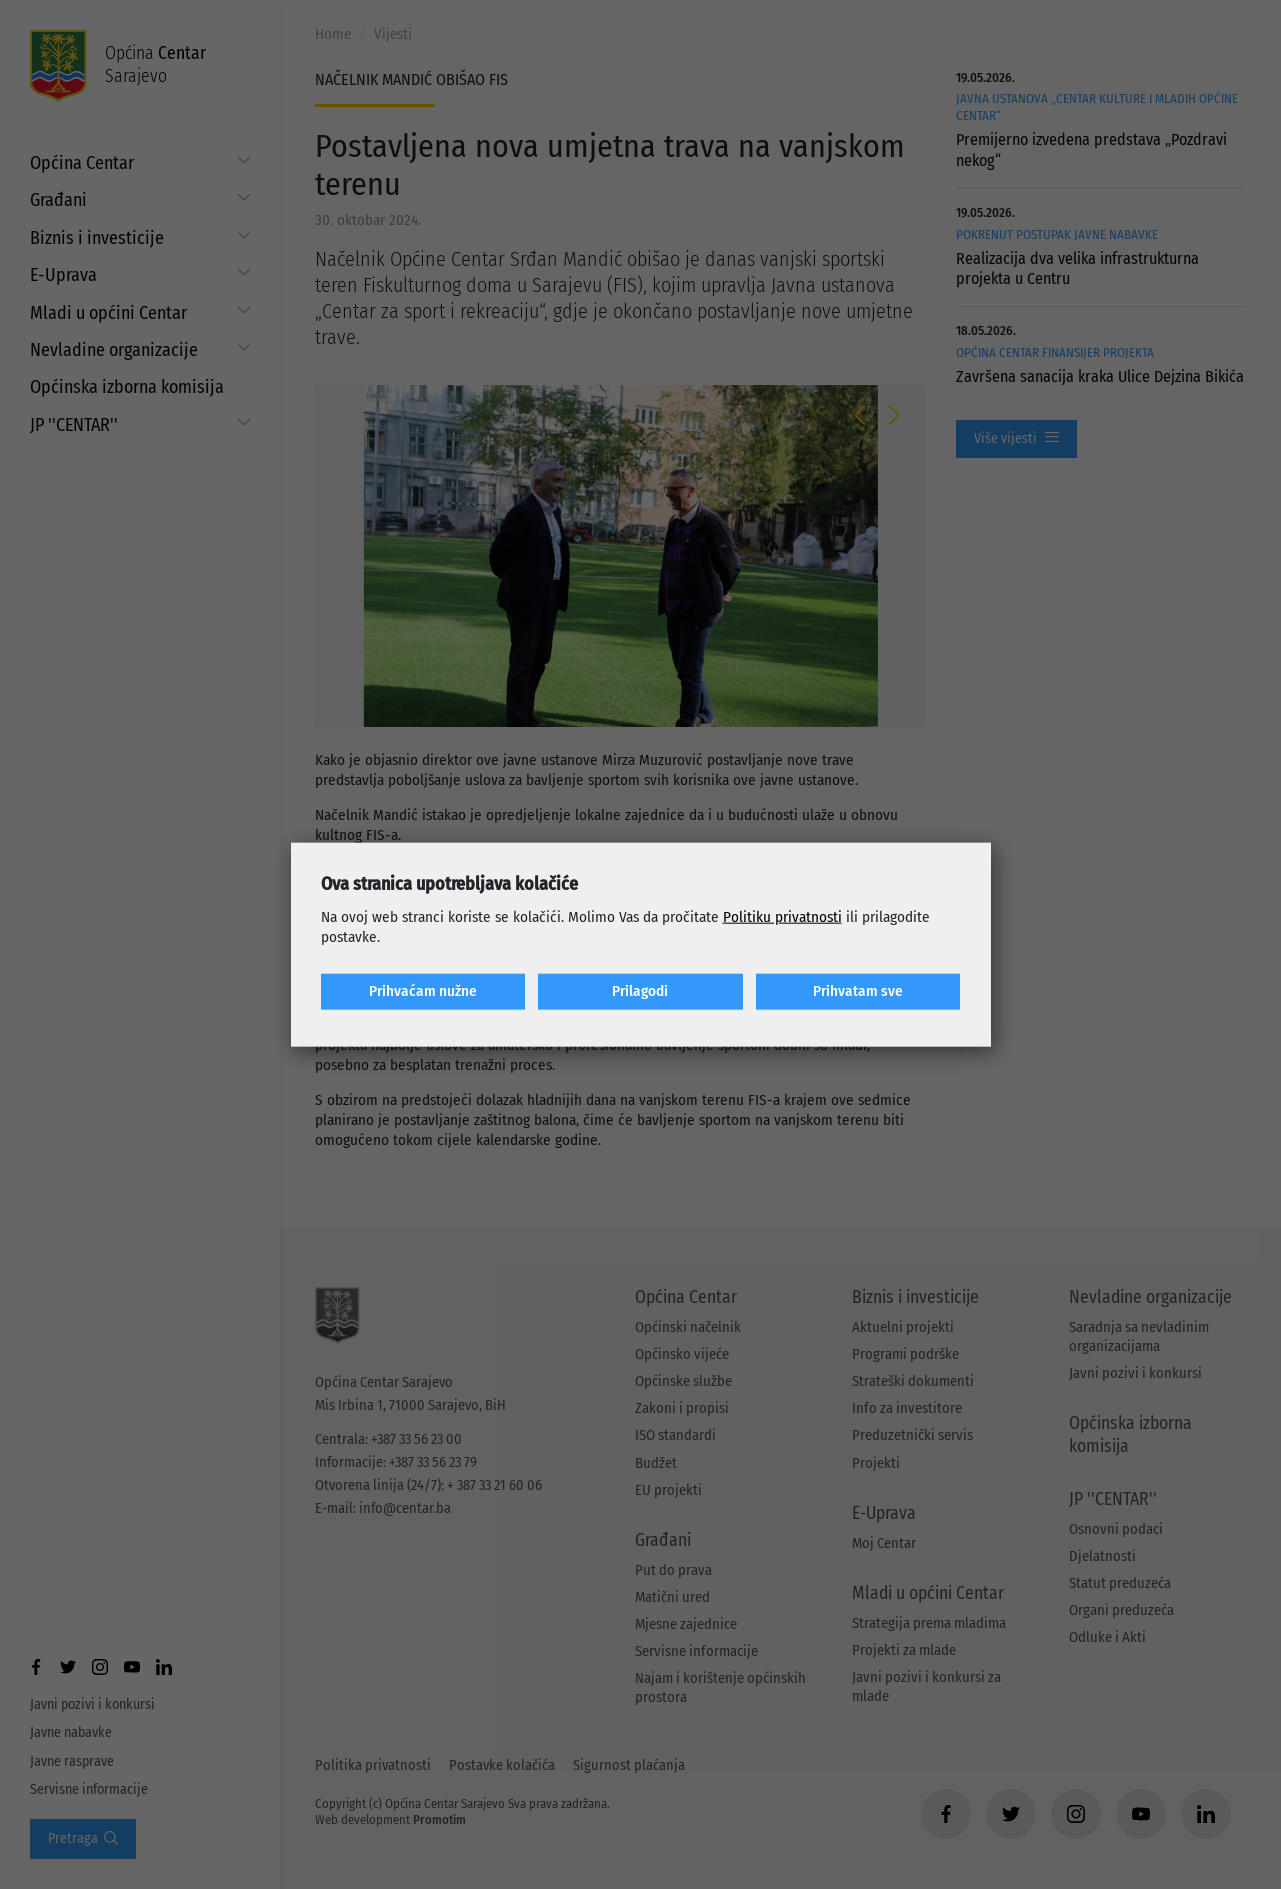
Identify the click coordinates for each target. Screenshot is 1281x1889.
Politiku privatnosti (782, 917)
